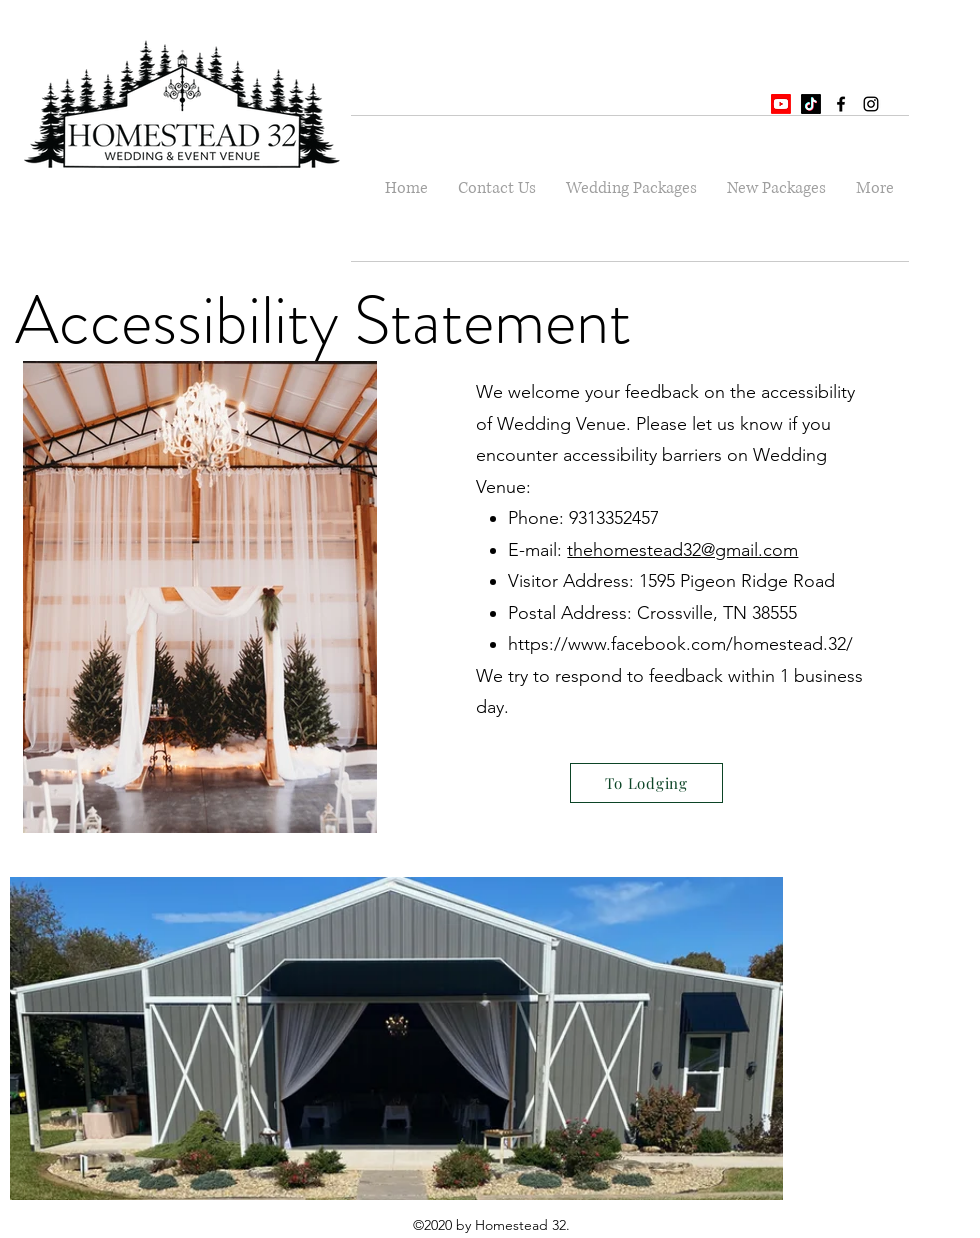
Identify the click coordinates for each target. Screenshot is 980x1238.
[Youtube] (781, 104)
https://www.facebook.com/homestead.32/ (680, 644)
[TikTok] (811, 104)
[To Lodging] (646, 783)
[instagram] (871, 104)
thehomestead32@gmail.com (682, 550)
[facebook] (841, 104)
